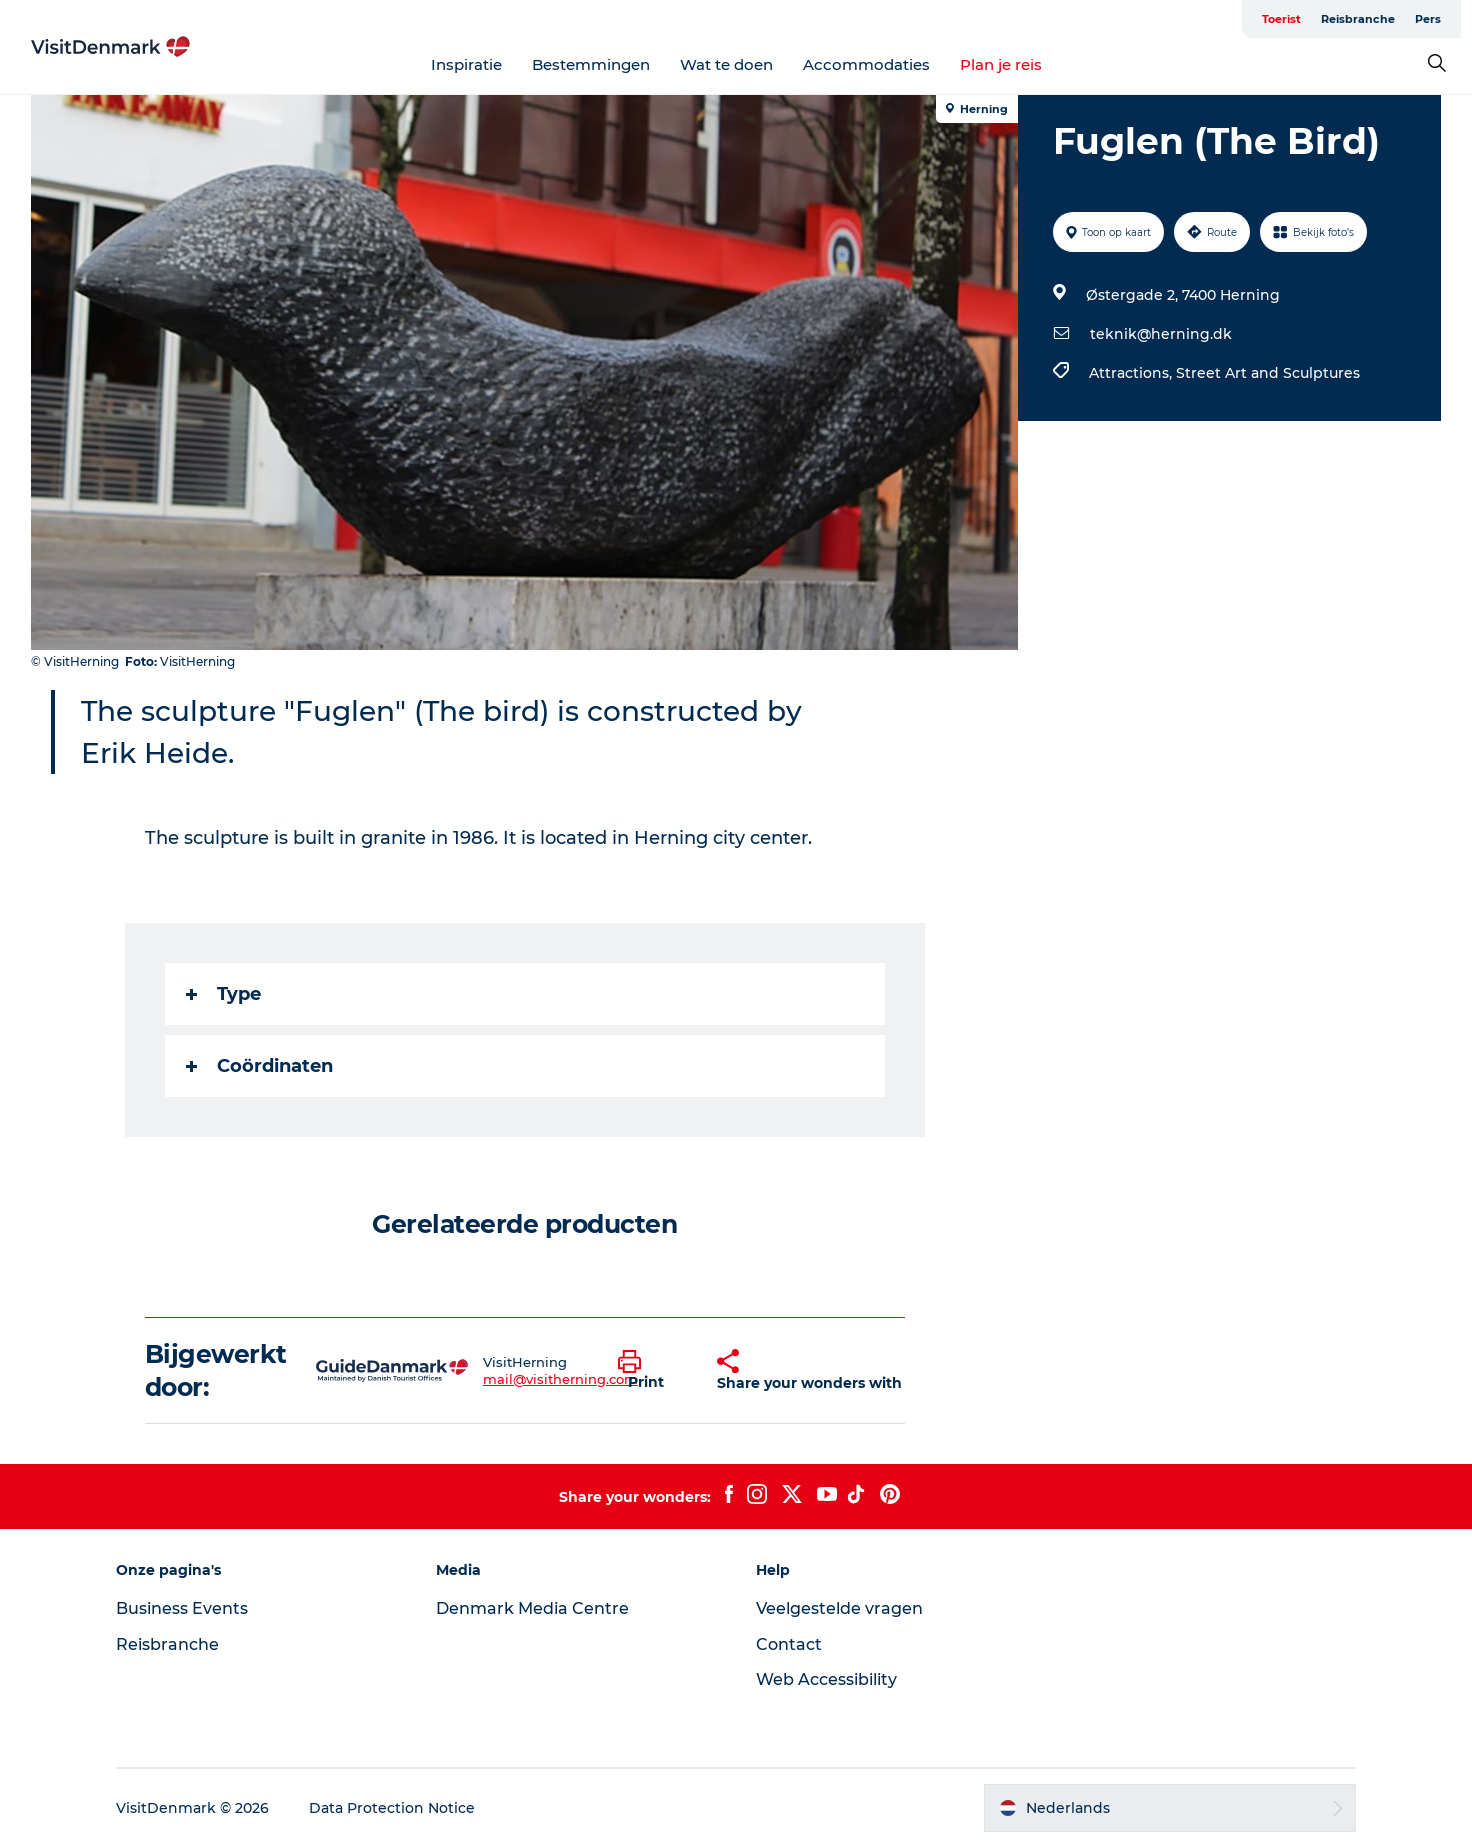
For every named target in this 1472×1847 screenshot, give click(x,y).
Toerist (1281, 19)
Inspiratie (466, 64)
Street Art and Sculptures (1268, 373)
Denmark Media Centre (532, 1608)
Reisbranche (1358, 19)
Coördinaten (259, 1066)
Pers (1428, 19)
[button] (652, 1371)
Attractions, (1132, 373)
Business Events (182, 1608)
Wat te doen (726, 64)
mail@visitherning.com (560, 1379)
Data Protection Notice (392, 1808)
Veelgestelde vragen (839, 1608)
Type (223, 994)
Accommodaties (866, 64)
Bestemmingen (591, 64)
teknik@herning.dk (1161, 334)
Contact (789, 1644)
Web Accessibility (826, 1679)
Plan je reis (1001, 64)
